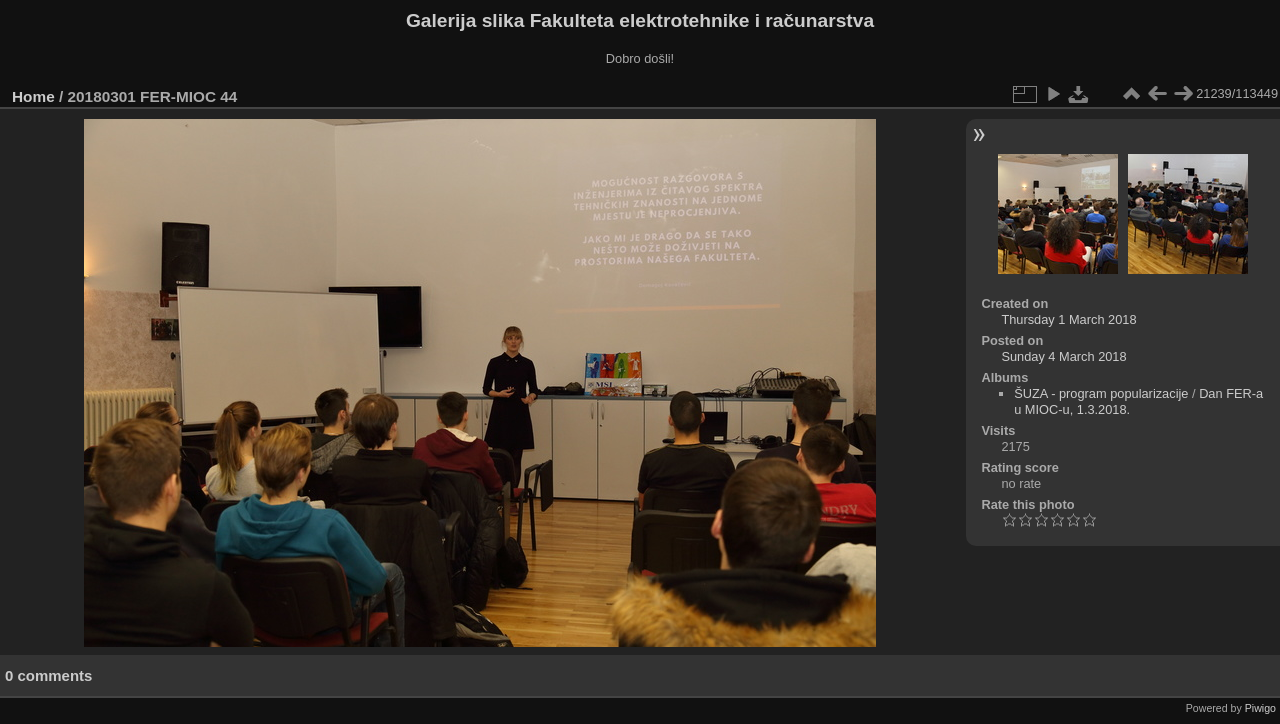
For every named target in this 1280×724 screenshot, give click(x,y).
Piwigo (1260, 708)
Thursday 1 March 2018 (1068, 319)
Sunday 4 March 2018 (1063, 356)
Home (33, 96)
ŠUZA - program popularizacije (1101, 393)
